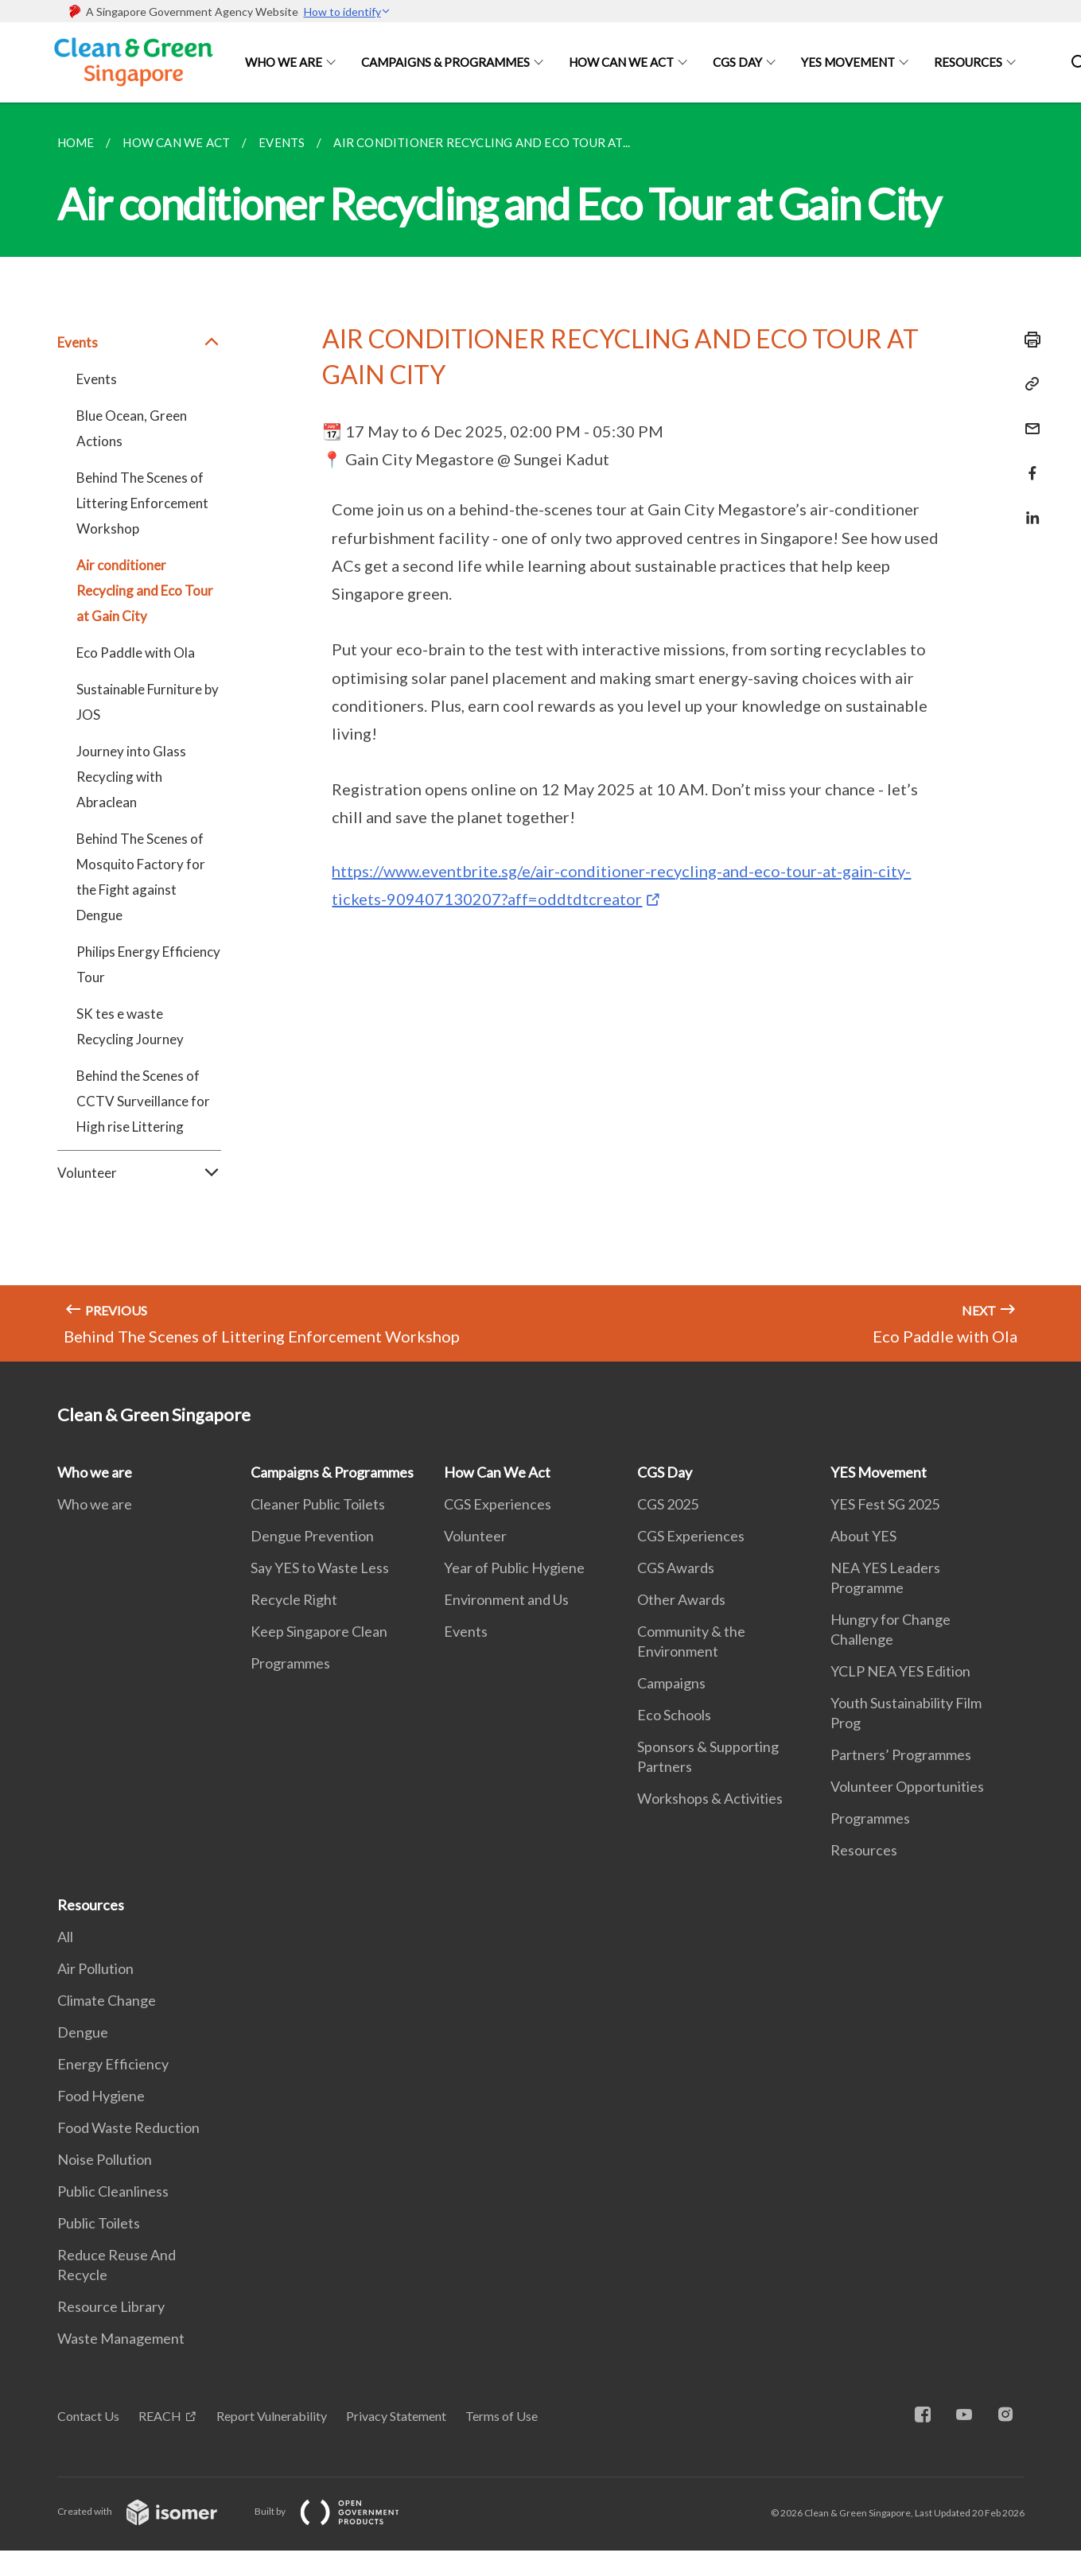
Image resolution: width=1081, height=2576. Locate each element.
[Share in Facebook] (1028, 463)
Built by (340, 2511)
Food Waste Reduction (128, 2127)
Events (139, 343)
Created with (150, 2511)
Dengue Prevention (312, 1535)
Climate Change (106, 2000)
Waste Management (121, 2338)
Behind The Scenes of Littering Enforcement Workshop (142, 503)
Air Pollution (95, 1968)
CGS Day (737, 62)
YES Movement (848, 62)
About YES (863, 1535)
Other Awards (681, 1599)
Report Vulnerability (271, 2415)
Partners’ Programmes (900, 1754)
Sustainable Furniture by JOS (147, 702)
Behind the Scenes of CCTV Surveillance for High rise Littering (143, 1101)
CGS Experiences (497, 1504)
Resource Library (111, 2306)
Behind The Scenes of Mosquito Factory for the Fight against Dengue (140, 876)
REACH (159, 2415)
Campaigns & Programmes (445, 62)
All (65, 1936)
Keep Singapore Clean (319, 1631)
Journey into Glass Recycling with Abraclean (131, 776)
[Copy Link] (1028, 384)
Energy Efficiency (113, 2064)
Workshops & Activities (710, 1798)
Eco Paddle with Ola (135, 652)
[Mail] (1028, 418)
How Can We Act (621, 62)
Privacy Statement (396, 2415)
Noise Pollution (104, 2159)
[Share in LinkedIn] (1028, 507)
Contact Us (88, 2415)
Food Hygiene (101, 2095)
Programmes (290, 1663)
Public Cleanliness (113, 2191)
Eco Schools (674, 1714)
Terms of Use (501, 2415)
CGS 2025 (667, 1504)
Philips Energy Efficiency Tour (148, 964)
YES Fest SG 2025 (884, 1504)
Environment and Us (506, 1599)
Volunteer (139, 1173)
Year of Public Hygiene (514, 1567)
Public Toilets (98, 2223)
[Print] (1028, 340)
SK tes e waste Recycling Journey (130, 1026)
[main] (540, 732)
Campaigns (671, 1683)
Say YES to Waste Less (320, 1567)
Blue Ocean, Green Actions (131, 428)
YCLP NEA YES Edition (900, 1671)
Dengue (82, 2032)
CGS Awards (675, 1567)
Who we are (283, 62)
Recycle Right (294, 1599)
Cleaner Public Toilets (318, 1504)
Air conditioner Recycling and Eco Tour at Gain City (144, 590)
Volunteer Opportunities (907, 1786)
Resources (968, 62)
